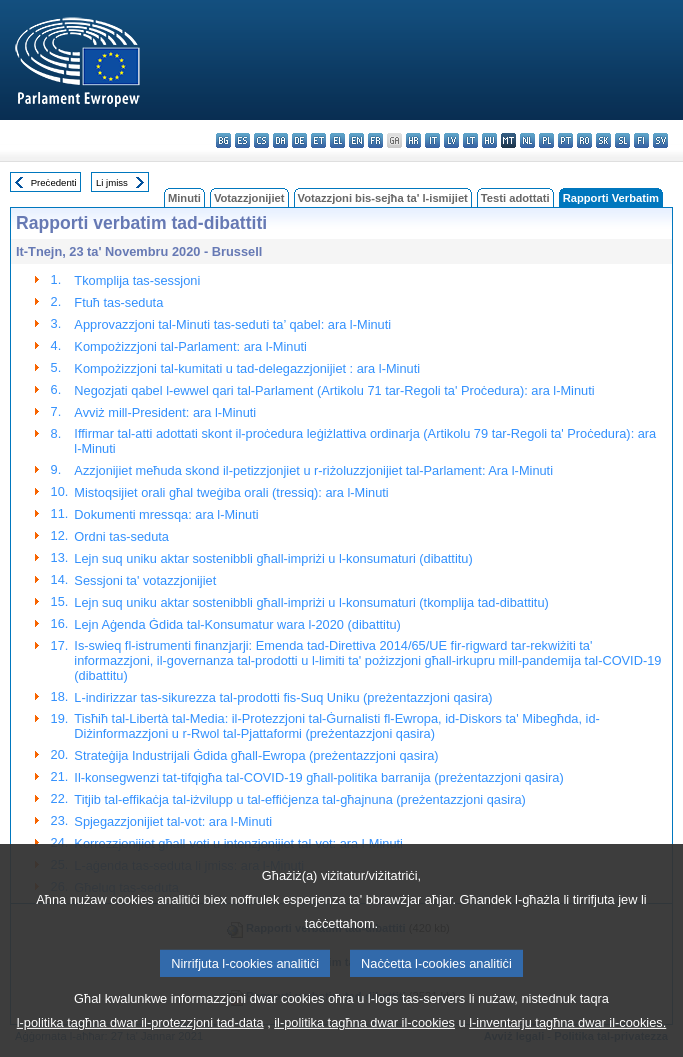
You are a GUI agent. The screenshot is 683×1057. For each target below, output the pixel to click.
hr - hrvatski (413, 140)
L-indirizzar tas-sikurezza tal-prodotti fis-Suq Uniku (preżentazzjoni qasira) (283, 697)
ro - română (584, 140)
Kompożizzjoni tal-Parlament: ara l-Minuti (190, 346)
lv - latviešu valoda (451, 140)
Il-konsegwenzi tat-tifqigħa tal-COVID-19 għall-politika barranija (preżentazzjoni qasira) (318, 777)
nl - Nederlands (527, 140)
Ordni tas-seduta (121, 536)
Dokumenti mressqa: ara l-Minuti (166, 514)
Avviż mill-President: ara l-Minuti (165, 412)
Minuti (184, 198)
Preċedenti (54, 182)
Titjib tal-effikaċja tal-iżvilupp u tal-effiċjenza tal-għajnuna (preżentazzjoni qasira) (299, 799)
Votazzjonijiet (249, 198)
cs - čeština (261, 140)
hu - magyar (489, 140)
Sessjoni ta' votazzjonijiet (145, 580)
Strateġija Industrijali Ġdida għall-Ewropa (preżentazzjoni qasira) (256, 755)
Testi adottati (515, 198)
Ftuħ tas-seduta (118, 302)
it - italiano (432, 140)
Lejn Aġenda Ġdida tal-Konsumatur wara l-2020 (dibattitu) (237, 624)
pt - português (565, 140)
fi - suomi (641, 140)
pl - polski (546, 140)
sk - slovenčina (603, 140)
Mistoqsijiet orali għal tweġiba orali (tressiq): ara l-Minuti (231, 492)
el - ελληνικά (337, 140)
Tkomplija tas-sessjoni (137, 280)
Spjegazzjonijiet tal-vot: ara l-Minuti (173, 821)
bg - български (223, 140)
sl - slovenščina (622, 140)
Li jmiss (112, 182)
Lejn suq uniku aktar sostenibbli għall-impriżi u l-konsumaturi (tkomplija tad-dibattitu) (311, 602)
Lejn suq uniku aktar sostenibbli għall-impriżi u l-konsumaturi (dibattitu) (273, 558)
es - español (242, 140)
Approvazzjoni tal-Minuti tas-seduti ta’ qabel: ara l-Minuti (232, 324)
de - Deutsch (299, 140)
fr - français (375, 140)
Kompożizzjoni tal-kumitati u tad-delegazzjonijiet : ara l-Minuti (247, 368)
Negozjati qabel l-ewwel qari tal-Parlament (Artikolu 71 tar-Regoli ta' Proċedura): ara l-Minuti (334, 390)
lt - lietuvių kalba (470, 140)
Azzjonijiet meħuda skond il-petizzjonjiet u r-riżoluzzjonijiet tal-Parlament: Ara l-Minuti (313, 470)
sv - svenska (660, 140)
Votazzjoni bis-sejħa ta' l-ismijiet (383, 198)
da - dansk (280, 140)
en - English (356, 140)
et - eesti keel (318, 140)
